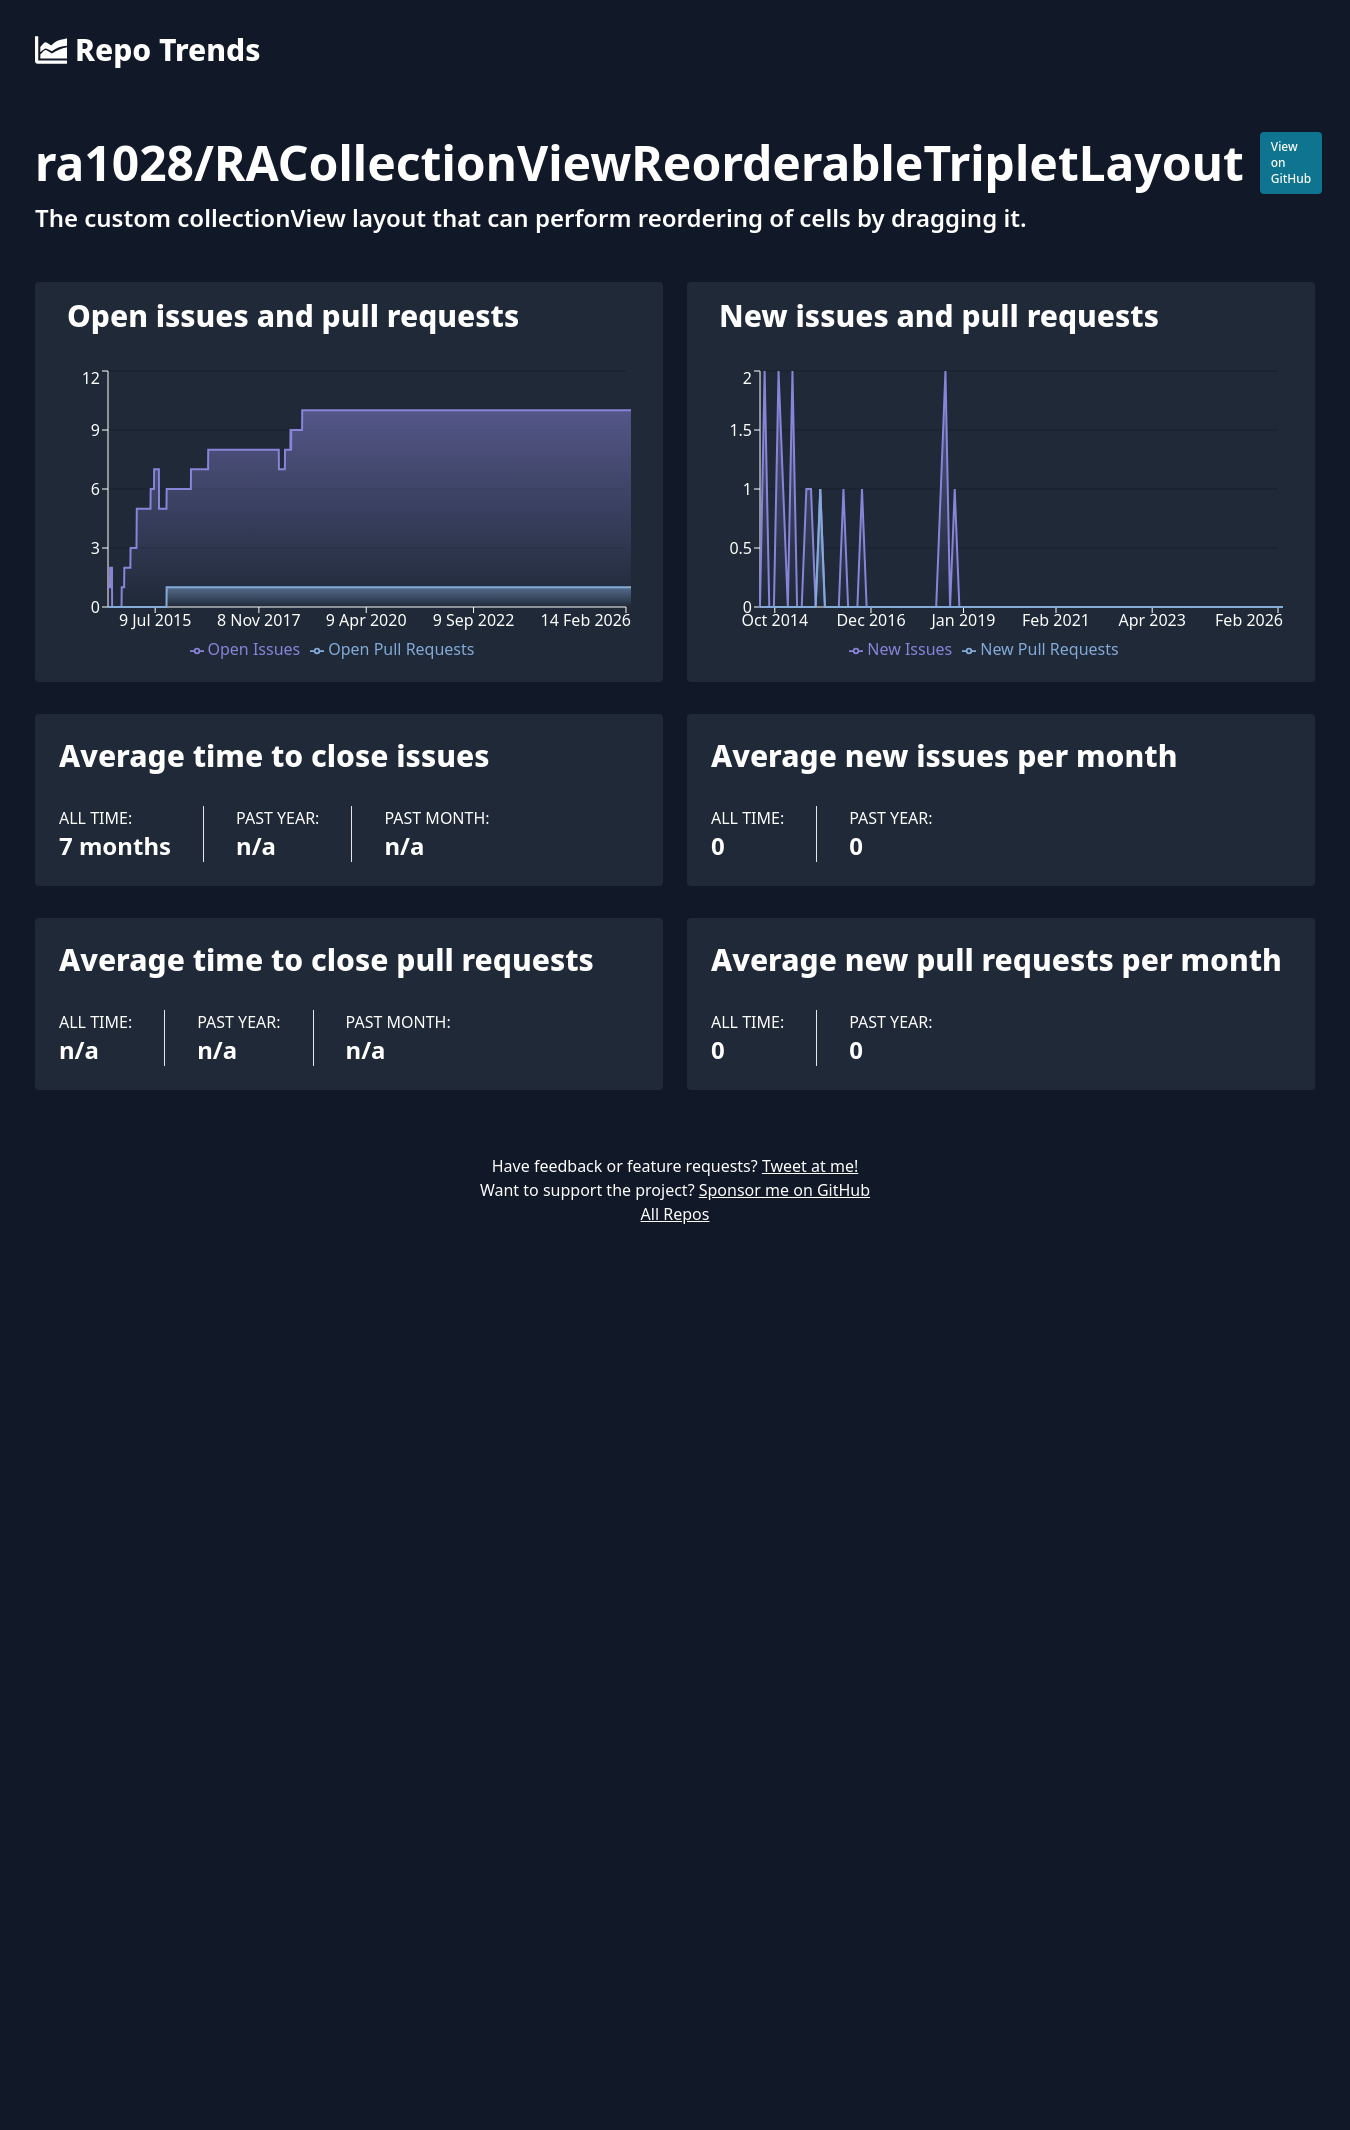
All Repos (675, 1214)
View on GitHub (1291, 162)
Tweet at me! (810, 1166)
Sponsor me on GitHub (784, 1190)
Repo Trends (147, 50)
